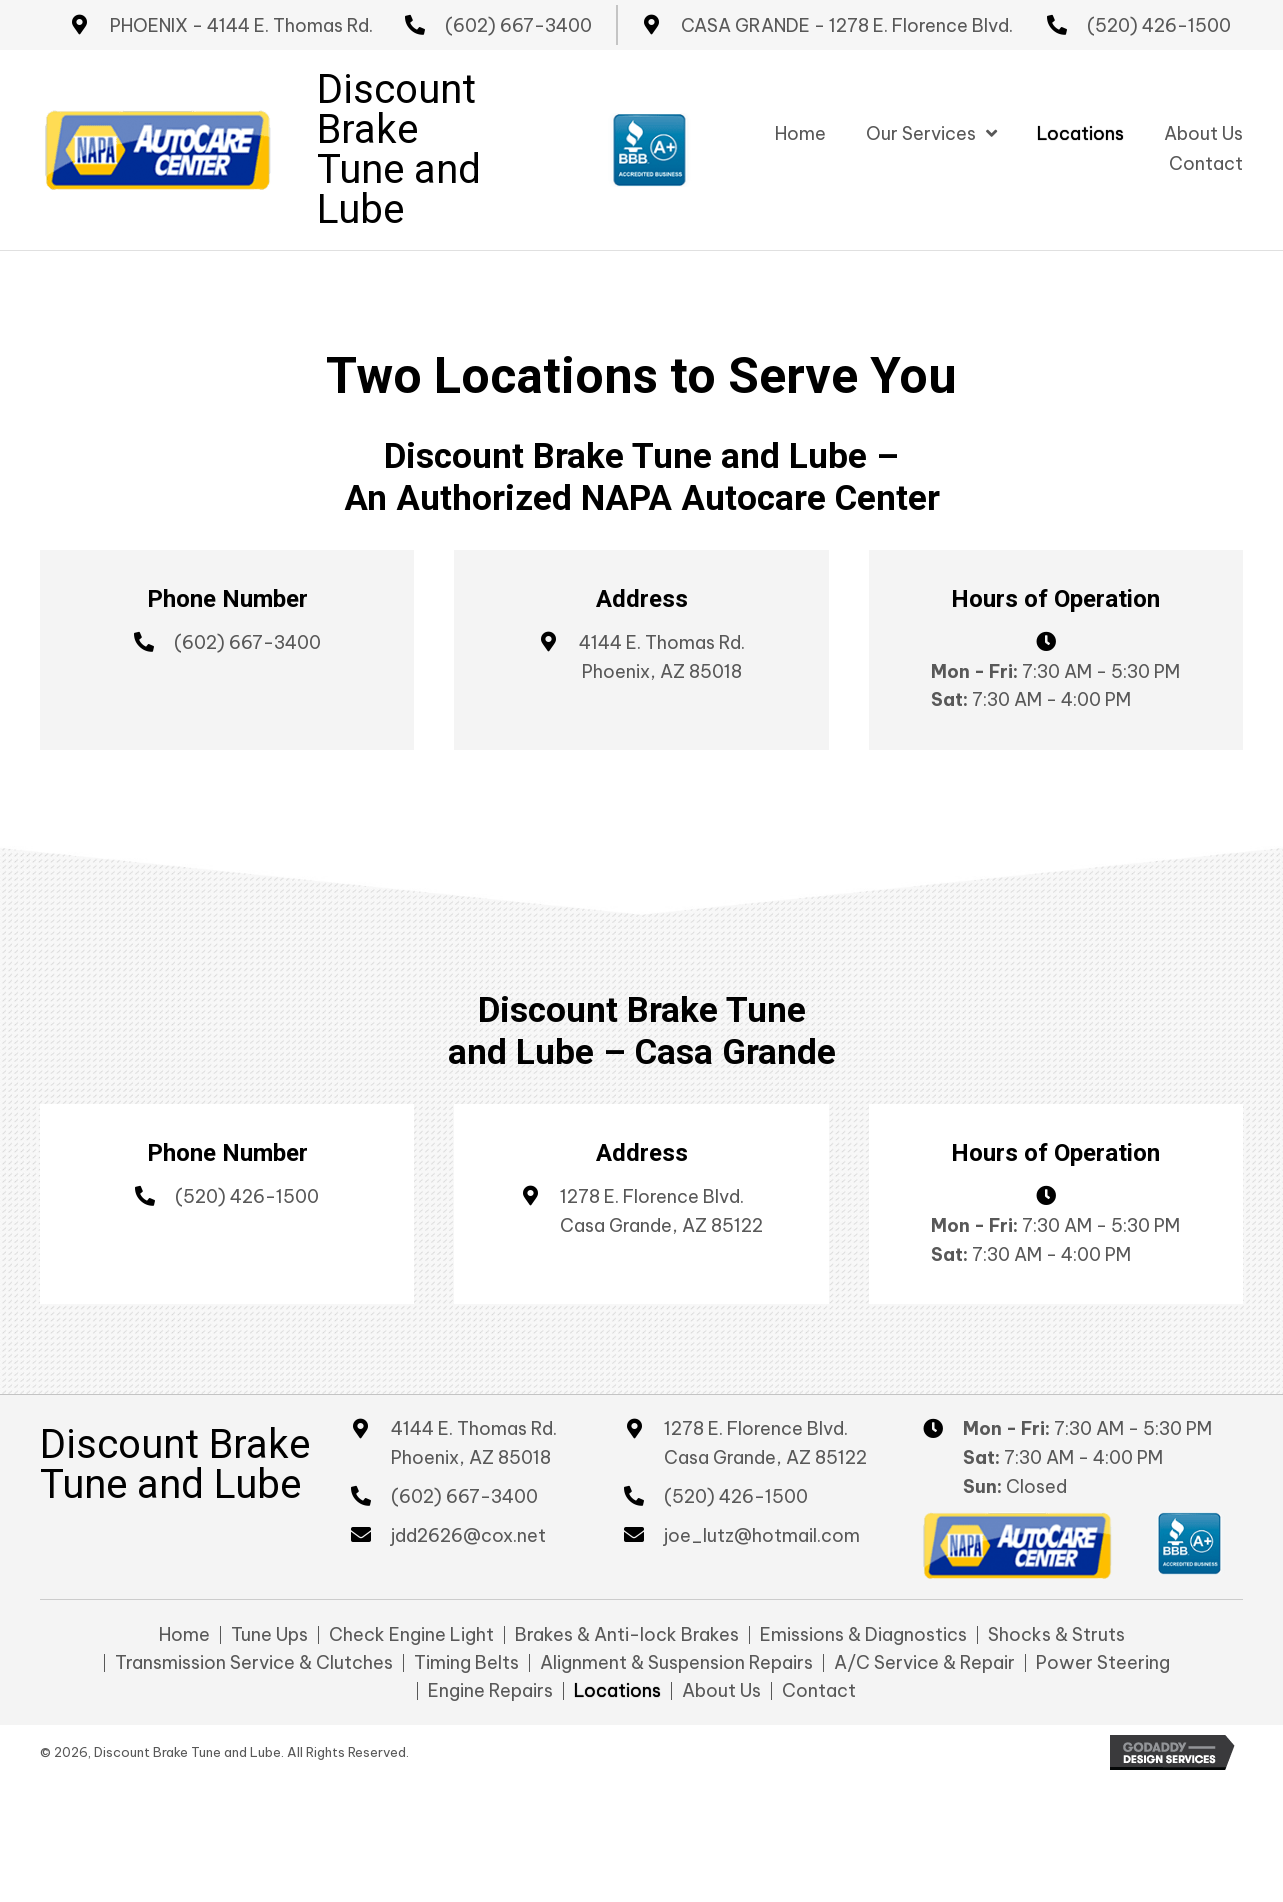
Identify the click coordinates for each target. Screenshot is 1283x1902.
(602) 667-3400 (518, 25)
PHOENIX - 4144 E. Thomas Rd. (241, 25)
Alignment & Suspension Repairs (676, 1663)
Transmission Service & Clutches (254, 1663)
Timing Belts (466, 1663)
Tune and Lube (399, 189)
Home (184, 1635)
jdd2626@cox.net (468, 1535)
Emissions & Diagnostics (863, 1635)
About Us (721, 1691)
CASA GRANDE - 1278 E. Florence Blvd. (847, 25)
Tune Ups (269, 1635)
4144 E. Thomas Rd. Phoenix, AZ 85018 (474, 1443)
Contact (819, 1691)
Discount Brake (396, 109)
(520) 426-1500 (1159, 25)
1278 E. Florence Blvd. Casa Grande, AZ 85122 (765, 1443)
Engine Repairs (490, 1691)
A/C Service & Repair (924, 1663)
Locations (617, 1691)
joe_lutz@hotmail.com (762, 1535)
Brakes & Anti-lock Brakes (627, 1635)
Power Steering (1103, 1663)
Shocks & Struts (1056, 1635)
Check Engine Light (411, 1635)
